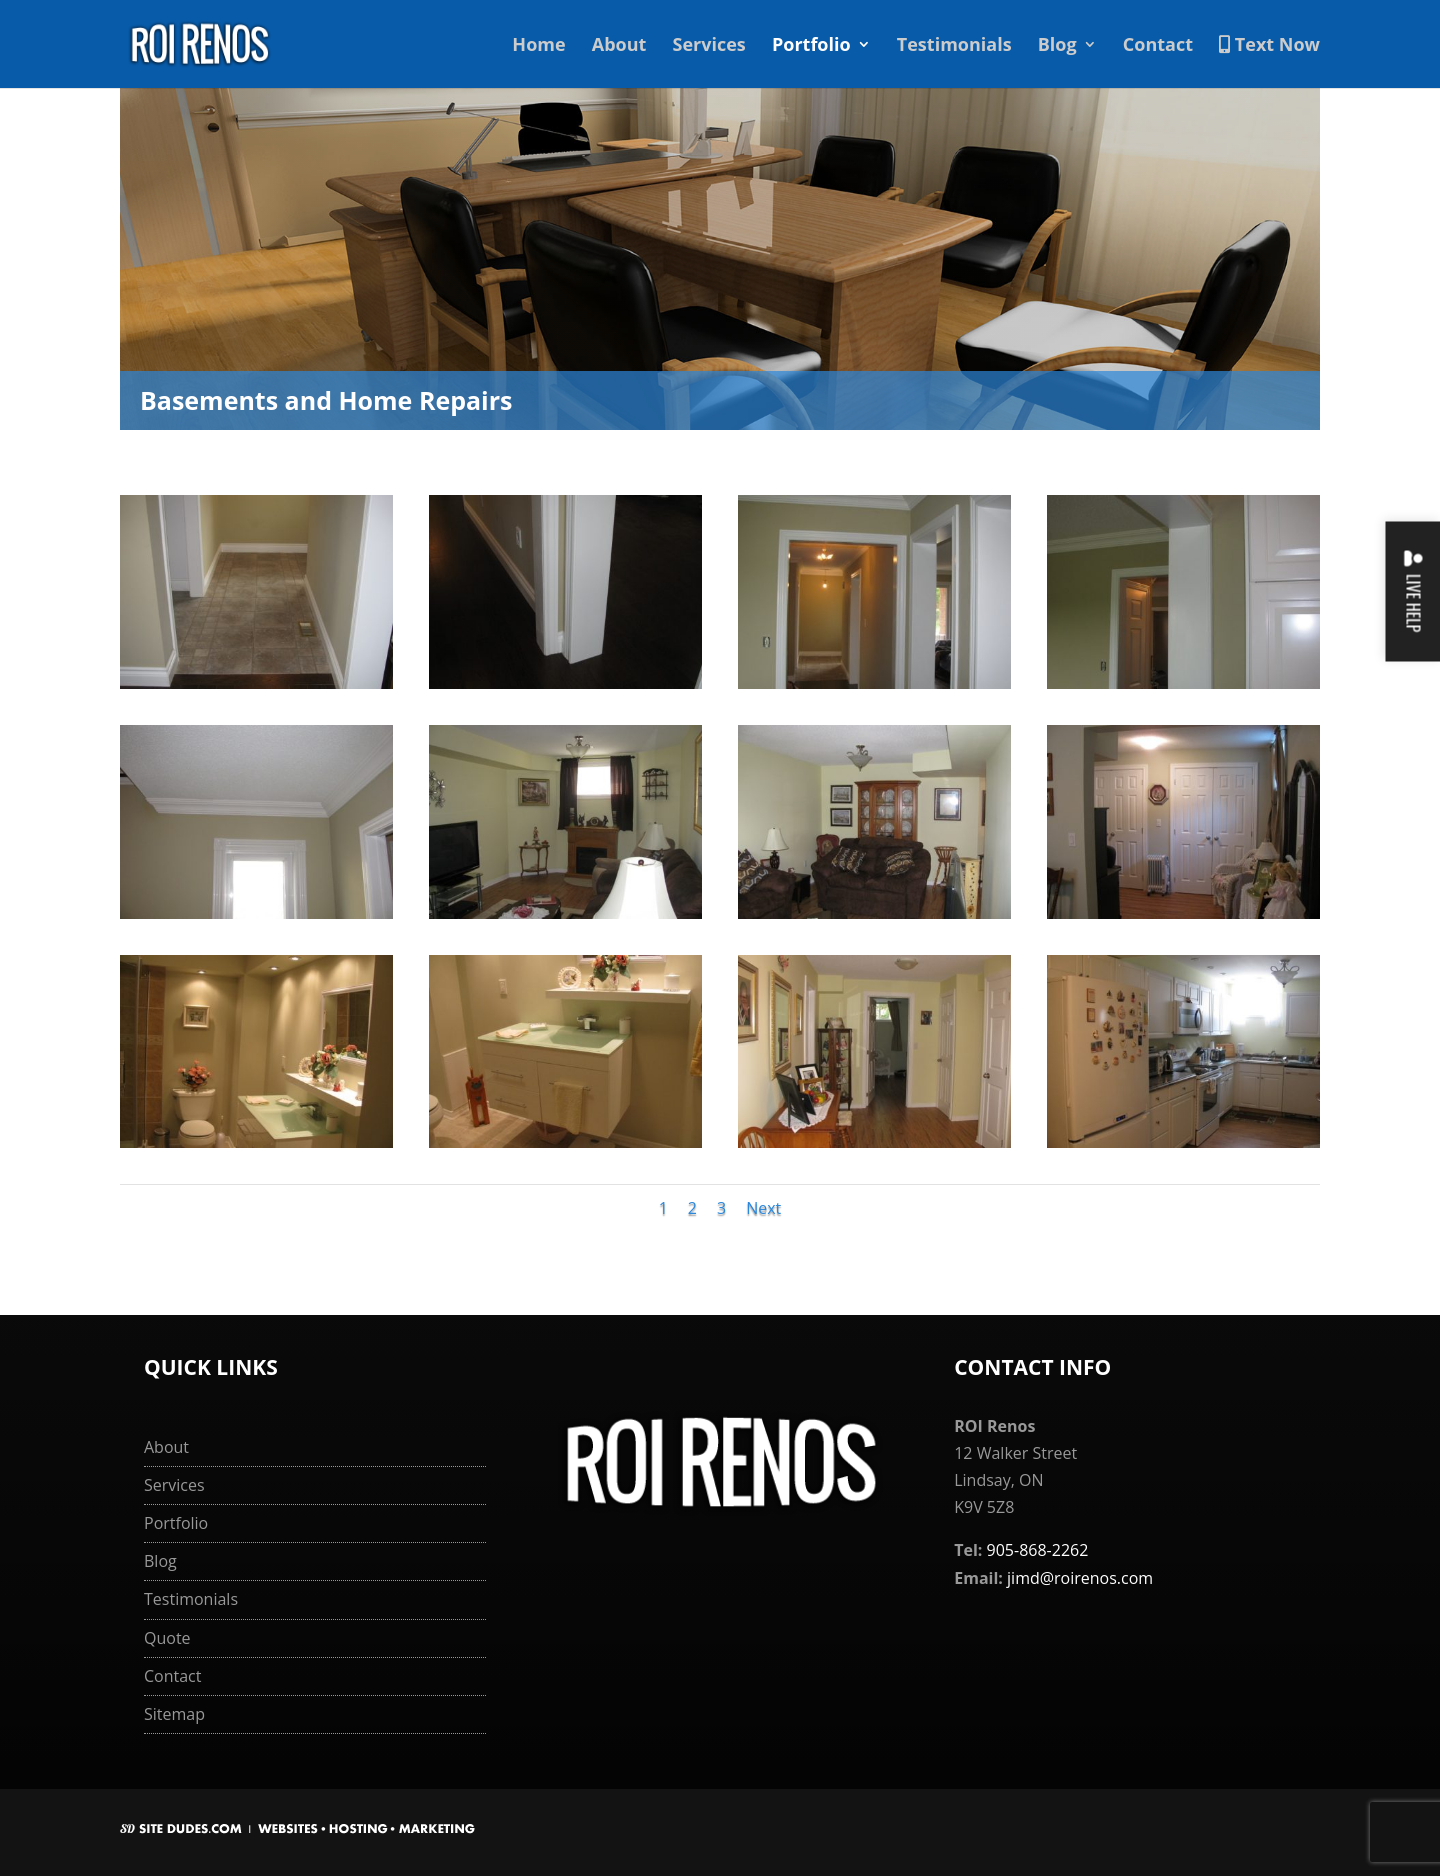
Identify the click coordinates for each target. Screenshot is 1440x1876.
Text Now (1269, 45)
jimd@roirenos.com (1080, 1578)
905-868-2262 (1038, 1550)
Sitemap (174, 1714)
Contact (1158, 46)
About (619, 46)
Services (709, 46)
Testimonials (954, 46)
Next (763, 1208)
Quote (167, 1638)
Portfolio (811, 46)
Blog (1057, 46)
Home (538, 46)
